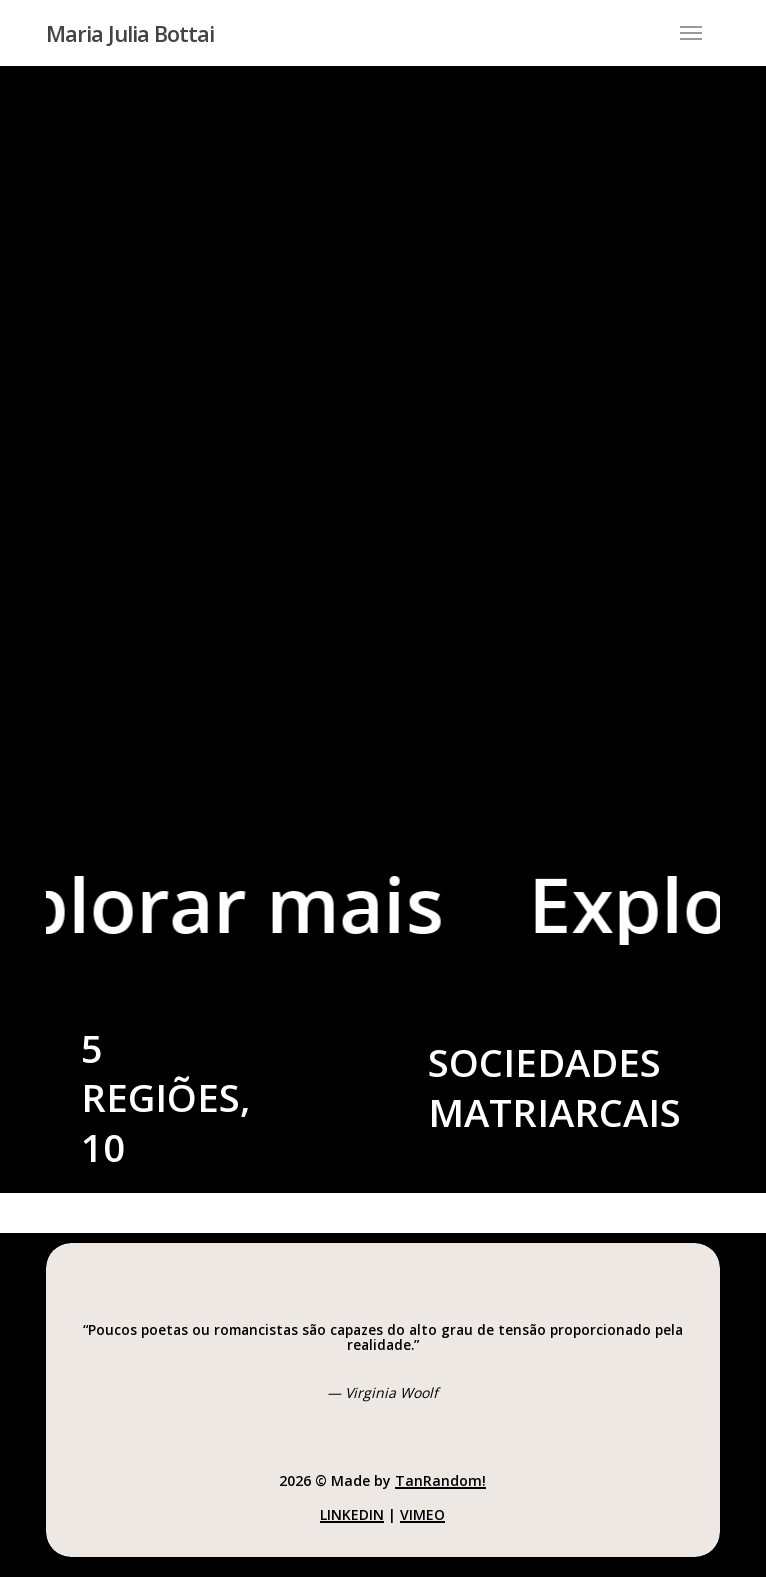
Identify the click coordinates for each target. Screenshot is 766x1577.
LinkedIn (352, 1514)
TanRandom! (440, 1480)
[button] (691, 33)
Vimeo (422, 1514)
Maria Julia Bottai (130, 33)
